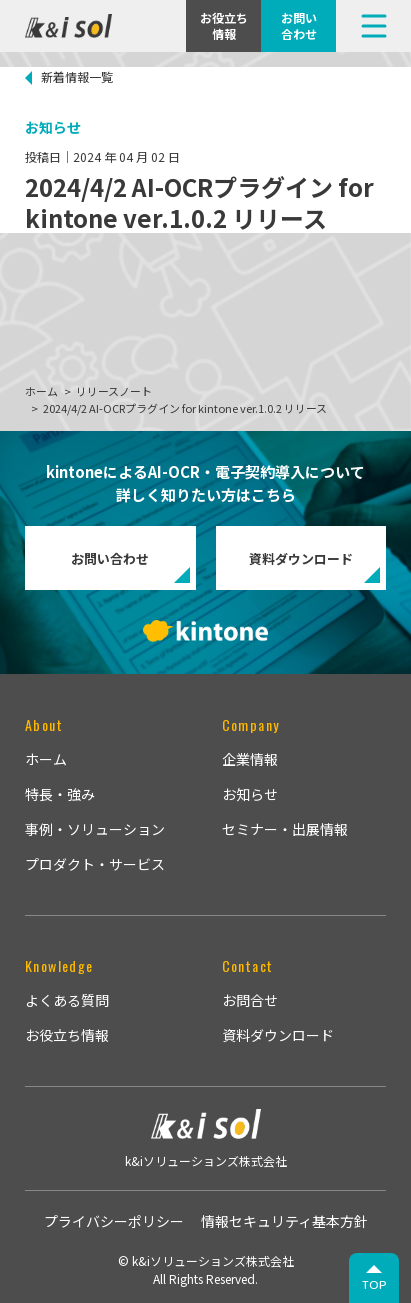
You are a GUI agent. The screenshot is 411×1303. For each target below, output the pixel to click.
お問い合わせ (110, 558)
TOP (374, 1284)
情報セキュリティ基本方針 (284, 1221)
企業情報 (250, 759)
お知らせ (250, 794)
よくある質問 (67, 1000)
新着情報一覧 (77, 76)
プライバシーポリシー (114, 1221)
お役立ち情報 (67, 1035)
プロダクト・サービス (95, 864)
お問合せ (250, 1000)
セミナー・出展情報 (285, 829)
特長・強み (60, 794)
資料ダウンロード (301, 558)
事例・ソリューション (95, 829)
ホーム (46, 759)
